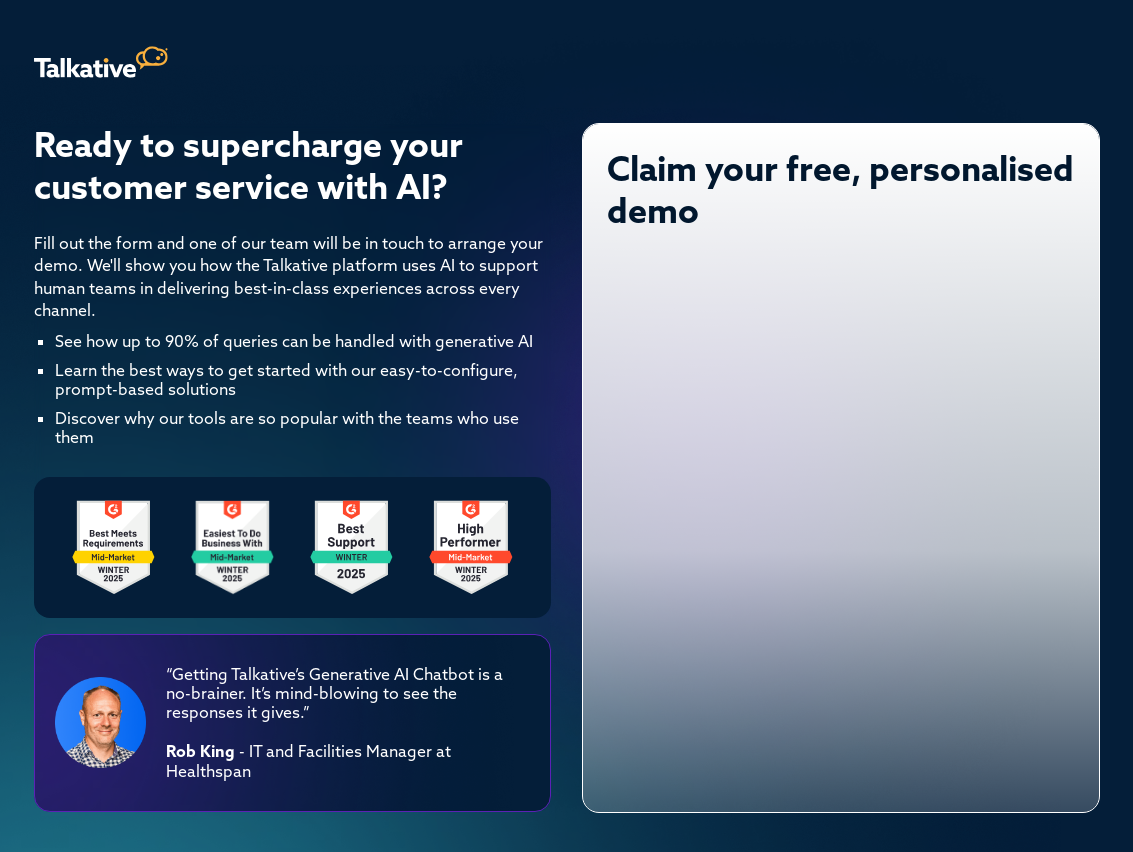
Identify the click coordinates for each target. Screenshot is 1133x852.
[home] (101, 62)
